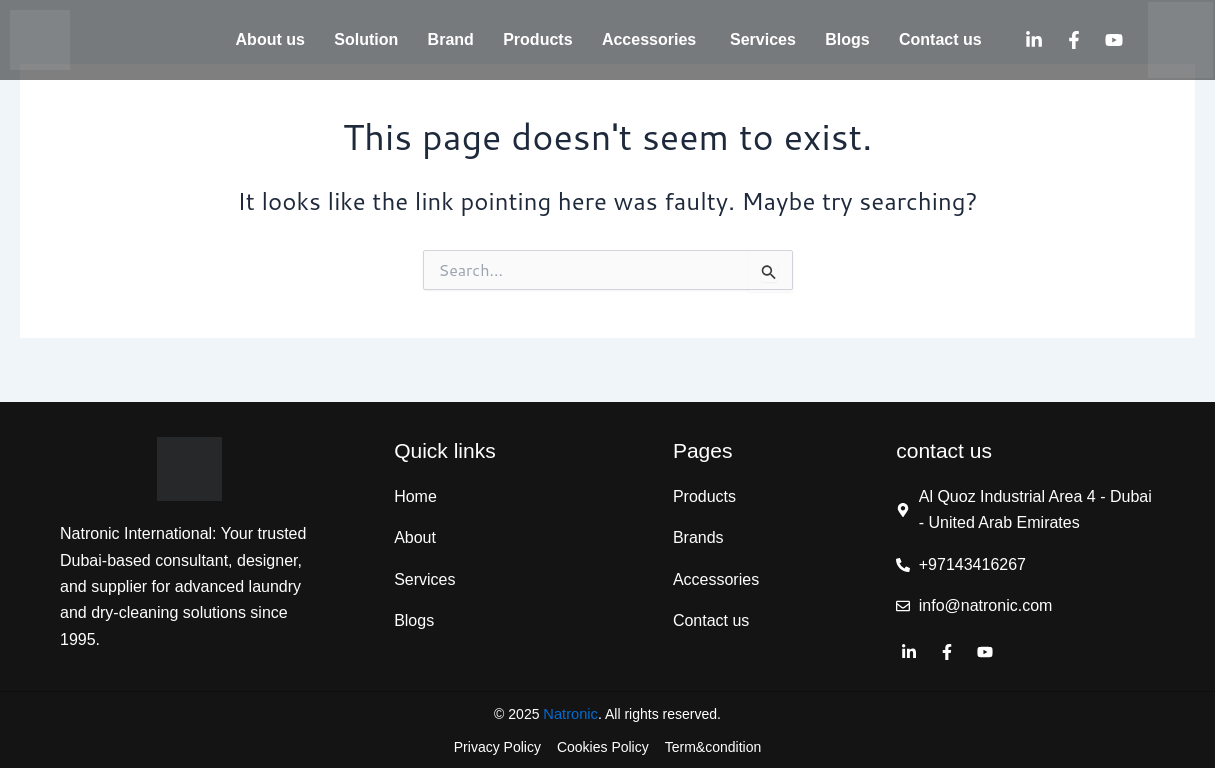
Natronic (571, 713)
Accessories (651, 39)
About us (270, 39)
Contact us (940, 39)
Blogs (847, 39)
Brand (451, 39)
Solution (366, 39)
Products (537, 39)
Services (763, 39)
